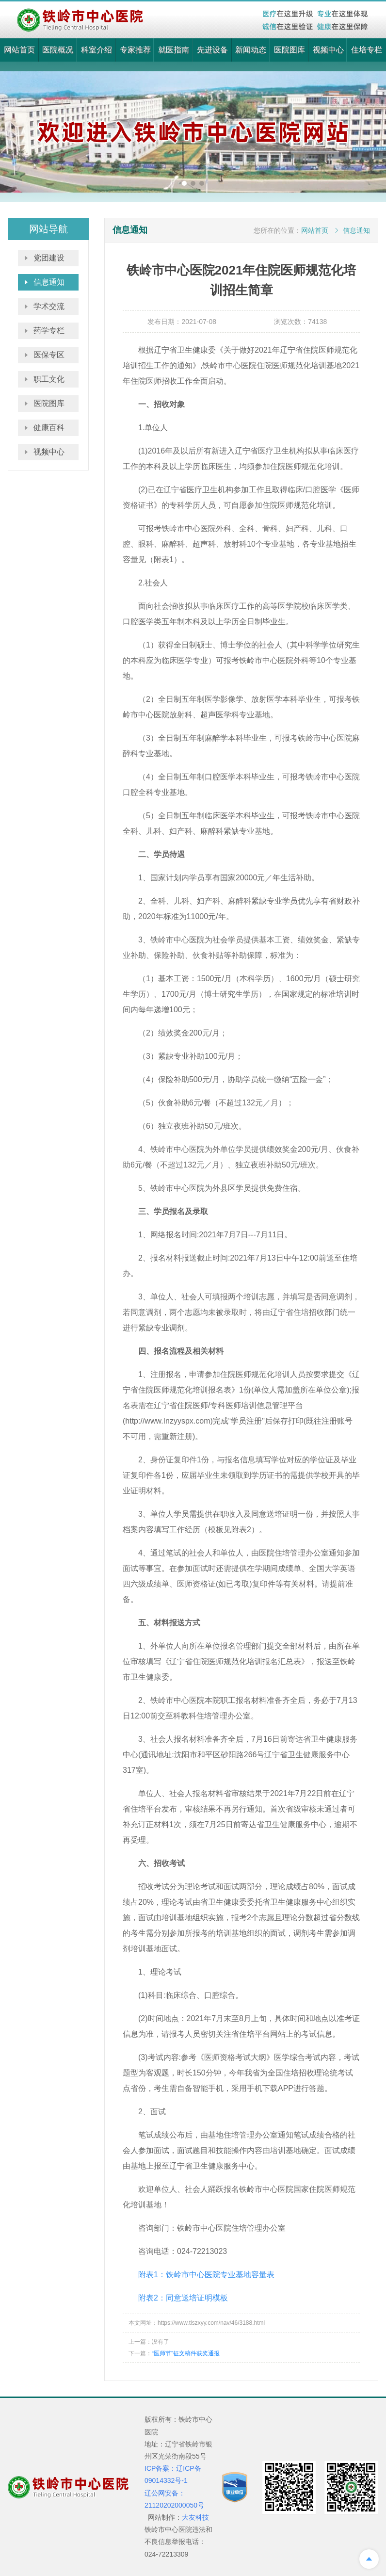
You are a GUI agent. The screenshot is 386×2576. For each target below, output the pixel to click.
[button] (184, 183)
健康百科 (48, 427)
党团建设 (48, 258)
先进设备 (212, 50)
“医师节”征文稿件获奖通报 (186, 2353)
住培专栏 (366, 50)
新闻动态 (250, 50)
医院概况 (57, 50)
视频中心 (328, 50)
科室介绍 (96, 50)
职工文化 (48, 379)
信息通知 (48, 282)
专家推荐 (135, 50)
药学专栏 (48, 330)
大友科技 (195, 2517)
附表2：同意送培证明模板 (183, 2298)
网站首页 (19, 50)
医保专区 (48, 355)
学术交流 (48, 306)
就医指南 (173, 50)
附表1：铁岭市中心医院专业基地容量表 (206, 2274)
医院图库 (289, 50)
